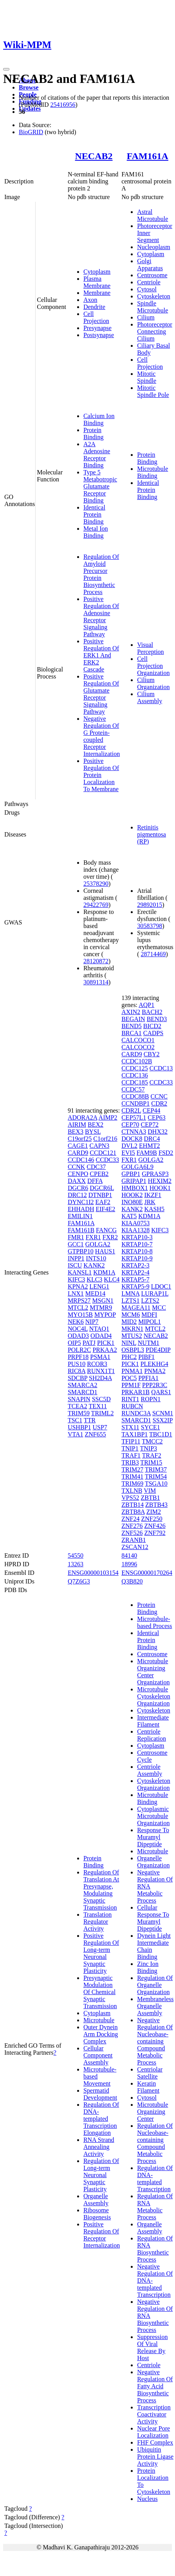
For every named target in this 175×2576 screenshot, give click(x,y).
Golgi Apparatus (150, 264)
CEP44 (151, 1110)
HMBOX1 (134, 1188)
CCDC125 (134, 1068)
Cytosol (147, 289)
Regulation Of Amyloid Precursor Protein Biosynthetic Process (101, 574)
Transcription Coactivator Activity (154, 2414)
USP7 (99, 1427)
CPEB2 (99, 1173)
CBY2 (152, 1054)
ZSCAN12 (134, 1547)
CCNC (159, 1096)
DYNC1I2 (81, 1202)
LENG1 (99, 1286)
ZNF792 (154, 1532)
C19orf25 (80, 1138)
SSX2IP (163, 1420)
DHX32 (158, 1131)
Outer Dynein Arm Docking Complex (100, 2034)
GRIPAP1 (133, 1181)
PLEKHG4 (154, 1364)
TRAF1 (131, 1455)
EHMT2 (149, 1145)
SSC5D (101, 1399)
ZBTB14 (132, 1504)
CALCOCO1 (137, 1040)
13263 (75, 1564)
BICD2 (152, 1026)
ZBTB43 (156, 1504)
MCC (159, 1307)
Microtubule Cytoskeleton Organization (153, 1696)
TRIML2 (102, 1413)
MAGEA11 (135, 1307)
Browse (28, 87)
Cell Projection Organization (153, 665)
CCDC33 (107, 1159)
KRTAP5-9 (135, 1286)
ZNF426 (154, 1525)
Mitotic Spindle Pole (153, 391)
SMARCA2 (82, 1385)
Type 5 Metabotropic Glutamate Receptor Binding (100, 486)
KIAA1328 (135, 1230)
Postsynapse (98, 335)
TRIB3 (130, 1462)
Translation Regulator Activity (97, 1921)
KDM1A (104, 1272)
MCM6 (130, 1314)
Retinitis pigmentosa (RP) (151, 834)
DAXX (77, 1181)
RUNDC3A (136, 1413)
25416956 (62, 104)
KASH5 (154, 1209)
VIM (150, 1490)
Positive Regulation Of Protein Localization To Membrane (101, 775)
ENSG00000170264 (146, 1572)
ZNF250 (151, 1518)
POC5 (129, 1378)
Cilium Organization (153, 683)
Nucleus (147, 2498)
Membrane (96, 292)
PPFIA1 (148, 1378)
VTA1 (75, 1434)
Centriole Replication (151, 1735)
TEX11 (97, 1406)
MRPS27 (79, 1300)
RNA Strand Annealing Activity (98, 2146)
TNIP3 (148, 1448)
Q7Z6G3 (79, 1581)
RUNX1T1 (101, 1371)
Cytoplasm (96, 271)
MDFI (149, 1314)
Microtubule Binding (152, 472)
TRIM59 (79, 1413)
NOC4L (78, 1328)
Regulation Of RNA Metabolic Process (155, 2207)
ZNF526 (132, 1532)
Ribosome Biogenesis (97, 2214)
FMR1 (76, 1237)
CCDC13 (161, 1068)
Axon (90, 299)
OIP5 (74, 1342)
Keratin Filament (148, 2087)
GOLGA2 (97, 1244)
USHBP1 (79, 1427)
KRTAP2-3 (135, 1265)
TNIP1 (130, 1448)
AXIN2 (130, 1012)
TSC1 (75, 1420)
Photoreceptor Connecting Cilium (154, 331)
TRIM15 (151, 1462)
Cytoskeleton (153, 296)
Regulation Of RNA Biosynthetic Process (155, 2249)
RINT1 (130, 1399)
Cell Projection (96, 317)
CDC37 (96, 1166)
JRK (149, 1202)
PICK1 (105, 1342)
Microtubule (98, 2020)
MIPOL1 (149, 1321)
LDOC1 (161, 1286)
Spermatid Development (100, 2094)
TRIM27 (132, 1469)
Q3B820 (132, 1581)
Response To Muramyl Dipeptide (153, 1837)
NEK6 (76, 1321)
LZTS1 (130, 1300)
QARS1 (161, 1392)
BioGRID (31, 132)
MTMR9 (101, 1307)
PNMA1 (132, 1371)
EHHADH (81, 1209)
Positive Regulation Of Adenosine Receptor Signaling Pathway (101, 616)
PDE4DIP (158, 1349)
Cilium (145, 317)
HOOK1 (160, 1188)
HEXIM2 (159, 1181)
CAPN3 (99, 1145)
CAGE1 (78, 1145)
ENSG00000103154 (93, 1572)
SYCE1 (150, 1427)
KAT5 (129, 1216)
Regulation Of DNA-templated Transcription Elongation (101, 2118)
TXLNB (131, 1490)
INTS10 (96, 1258)
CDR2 (159, 1103)
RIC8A (76, 1371)
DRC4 (152, 1138)
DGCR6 (78, 1188)
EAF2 (103, 1202)
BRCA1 (131, 1033)
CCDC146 (81, 1159)
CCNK (76, 1166)
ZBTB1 (150, 1497)
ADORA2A (82, 1117)
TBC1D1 (160, 1434)
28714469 (153, 954)
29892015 (149, 904)
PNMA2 (154, 1371)
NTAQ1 (99, 1328)
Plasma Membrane (96, 282)
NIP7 (92, 1321)
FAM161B (81, 1230)
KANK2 (94, 1265)
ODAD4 (101, 1335)
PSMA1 (100, 1357)
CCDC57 (133, 1089)
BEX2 (95, 1124)
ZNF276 (132, 1525)
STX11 (130, 1427)
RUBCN (132, 1406)
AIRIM (77, 1124)
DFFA (95, 1181)
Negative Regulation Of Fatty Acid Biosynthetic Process (155, 2386)
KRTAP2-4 (135, 1272)
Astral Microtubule (152, 215)
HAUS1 (105, 1251)
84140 (129, 1555)
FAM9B (147, 1152)
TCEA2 (77, 1406)
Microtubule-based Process (154, 1622)
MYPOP (105, 1314)
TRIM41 (132, 1476)
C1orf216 (105, 1138)
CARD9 (78, 1152)
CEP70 (130, 1124)
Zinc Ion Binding (148, 1967)
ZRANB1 (133, 1540)
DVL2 (129, 1145)
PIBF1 (146, 1357)
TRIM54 (156, 1476)
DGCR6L (102, 1188)
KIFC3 (76, 1279)
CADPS (153, 1033)
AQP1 (146, 1005)
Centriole (149, 282)
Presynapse (97, 328)
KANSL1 (80, 1272)
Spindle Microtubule (152, 307)
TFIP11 (130, 1441)
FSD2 (166, 1152)
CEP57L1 (133, 1117)
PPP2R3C (154, 1385)
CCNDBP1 (135, 1103)
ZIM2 (153, 1511)
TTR (90, 1420)
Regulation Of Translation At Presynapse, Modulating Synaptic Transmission (101, 1890)
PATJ (89, 1342)
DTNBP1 (100, 1195)
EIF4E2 (105, 1209)
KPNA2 (78, 1286)
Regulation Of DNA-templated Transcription (155, 2178)
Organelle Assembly (95, 2199)
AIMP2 (108, 1117)
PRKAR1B (135, 1392)
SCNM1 (162, 1413)
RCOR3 (97, 1364)
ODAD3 (78, 1335)
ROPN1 (151, 1399)
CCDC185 (134, 1082)
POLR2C (79, 1349)
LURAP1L (154, 1293)
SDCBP (77, 1378)
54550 (75, 1555)
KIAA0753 (135, 1223)
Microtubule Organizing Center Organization (153, 1672)
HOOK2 (132, 1195)
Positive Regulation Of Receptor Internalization (101, 2235)
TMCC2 (152, 1441)
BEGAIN (133, 1019)
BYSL (93, 1131)
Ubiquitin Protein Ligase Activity (155, 2456)
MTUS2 (131, 1335)
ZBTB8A (133, 1511)
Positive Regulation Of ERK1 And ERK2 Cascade (101, 655)
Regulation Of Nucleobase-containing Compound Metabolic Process (155, 2143)
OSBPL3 (132, 1349)
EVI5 (128, 1152)
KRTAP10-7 (137, 1244)
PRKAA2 (104, 1349)
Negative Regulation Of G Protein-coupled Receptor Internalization (101, 736)
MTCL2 (78, 1307)
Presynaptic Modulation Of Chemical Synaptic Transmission (100, 1992)
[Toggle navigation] (6, 69)
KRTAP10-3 (137, 1237)
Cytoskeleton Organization (153, 1784)
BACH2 (152, 1012)
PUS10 (76, 1364)
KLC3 (94, 1279)
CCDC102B (136, 1061)
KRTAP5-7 (135, 1279)
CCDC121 (103, 1152)
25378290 (95, 883)
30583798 (149, 926)
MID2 (129, 1321)
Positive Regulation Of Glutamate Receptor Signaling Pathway (101, 694)
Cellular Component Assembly (98, 2055)
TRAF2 (151, 1455)
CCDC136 (134, 1075)
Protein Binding (93, 433)
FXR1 (93, 1237)
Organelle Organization (153, 1862)
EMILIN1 (80, 1216)
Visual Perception (150, 648)
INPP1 (76, 1258)
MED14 (95, 1293)
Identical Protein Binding (94, 514)
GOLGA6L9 (137, 1166)
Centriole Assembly (149, 1770)
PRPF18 (78, 1357)
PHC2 (129, 1357)
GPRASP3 (155, 1173)
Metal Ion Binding (95, 532)
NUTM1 (148, 1342)
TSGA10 (156, 1483)
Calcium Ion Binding (99, 419)
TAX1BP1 (134, 1434)
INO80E (132, 1202)
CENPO (78, 1173)
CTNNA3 (133, 1131)
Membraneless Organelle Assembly (155, 2006)
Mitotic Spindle (146, 377)
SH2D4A (100, 1378)
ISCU (75, 1265)
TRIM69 (132, 1483)
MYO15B (80, 1314)
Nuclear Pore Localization (153, 2432)
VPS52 (130, 1497)
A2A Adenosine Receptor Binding (96, 455)
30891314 (95, 982)
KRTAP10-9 (137, 1258)
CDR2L (131, 1110)
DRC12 (77, 1195)
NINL (128, 1342)
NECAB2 (94, 156)
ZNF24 (130, 1518)
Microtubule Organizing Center (152, 2111)
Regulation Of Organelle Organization (155, 1985)
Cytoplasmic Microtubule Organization (153, 1816)
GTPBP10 (81, 1251)
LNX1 (76, 1293)
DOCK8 (131, 1138)
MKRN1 (132, 1328)
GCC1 (76, 1244)
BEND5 (131, 1026)
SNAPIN (79, 1399)
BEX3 (75, 1131)
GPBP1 (130, 1173)
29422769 (95, 904)
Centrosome (152, 275)
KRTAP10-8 (137, 1251)
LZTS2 (150, 1300)
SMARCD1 (82, 1392)
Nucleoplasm (153, 247)
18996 (129, 1564)
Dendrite (94, 306)
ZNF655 (95, 1434)
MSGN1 (103, 1300)
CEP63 (156, 1117)
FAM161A (147, 156)
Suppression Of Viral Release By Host (152, 2347)
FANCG (106, 1230)
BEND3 (157, 1019)
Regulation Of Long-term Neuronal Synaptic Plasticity (101, 2175)
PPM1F (131, 1385)
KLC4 (111, 1279)
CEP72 (150, 1124)
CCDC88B (135, 1096)
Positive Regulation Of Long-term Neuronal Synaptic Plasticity (101, 1953)
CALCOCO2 (137, 1047)
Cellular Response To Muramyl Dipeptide (153, 1918)
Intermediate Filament (153, 1721)
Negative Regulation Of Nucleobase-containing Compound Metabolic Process (155, 2041)
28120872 (95, 961)
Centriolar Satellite (149, 2073)
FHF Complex (155, 2442)
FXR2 (110, 1237)
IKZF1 (152, 1195)
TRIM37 (156, 1469)
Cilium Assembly (149, 697)
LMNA (130, 1293)
